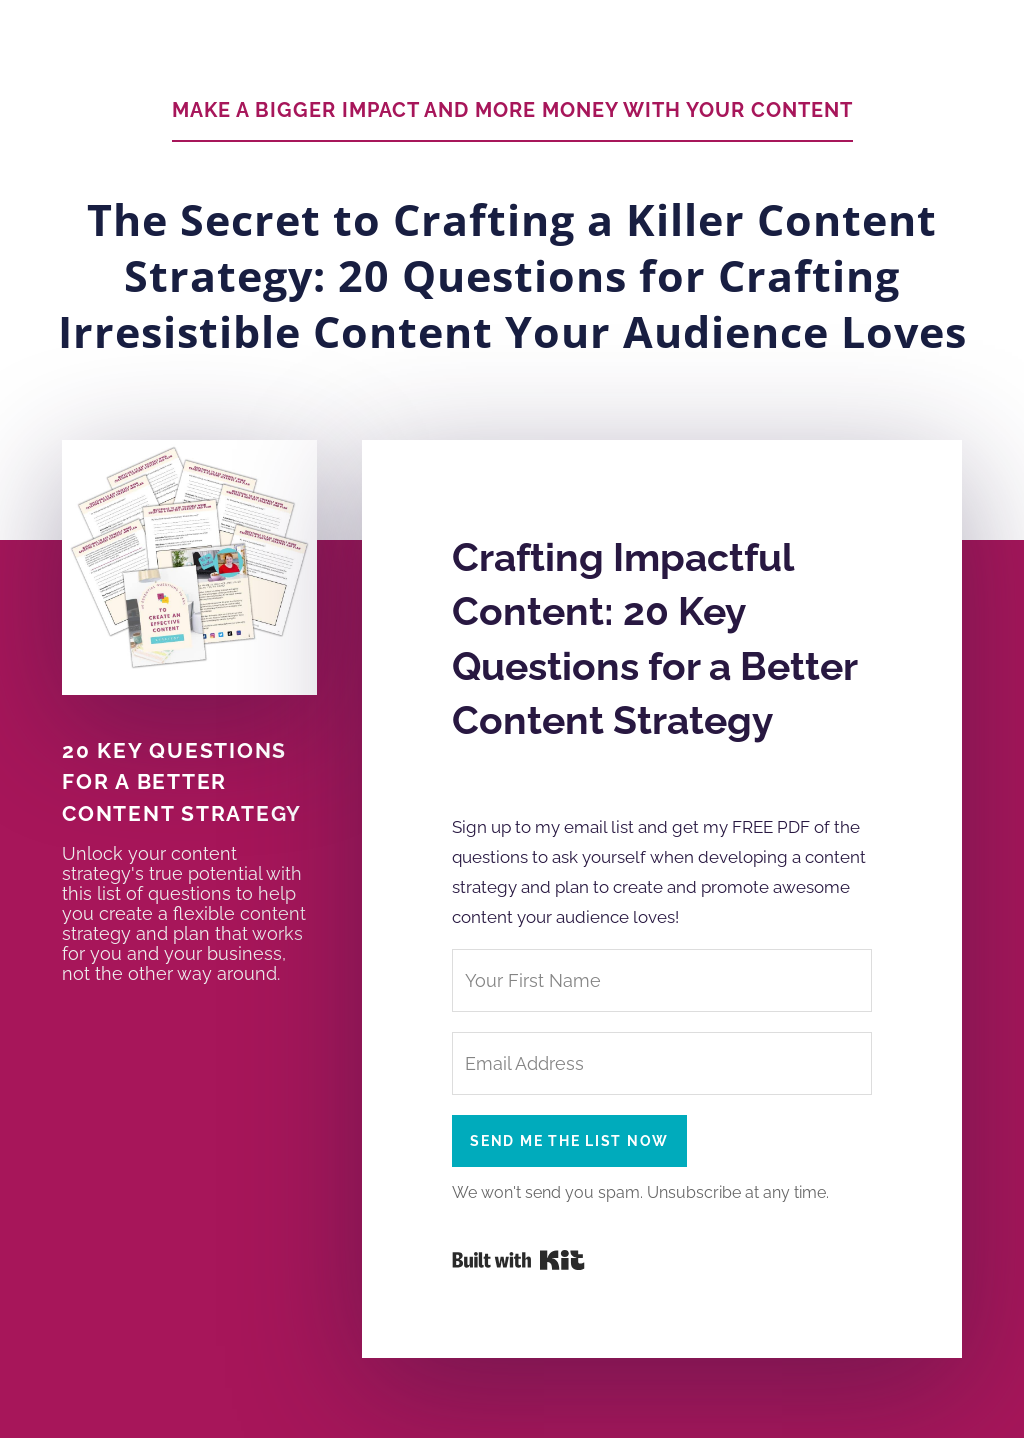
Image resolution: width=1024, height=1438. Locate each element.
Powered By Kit (518, 1260)
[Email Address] (662, 1063)
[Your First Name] (662, 980)
